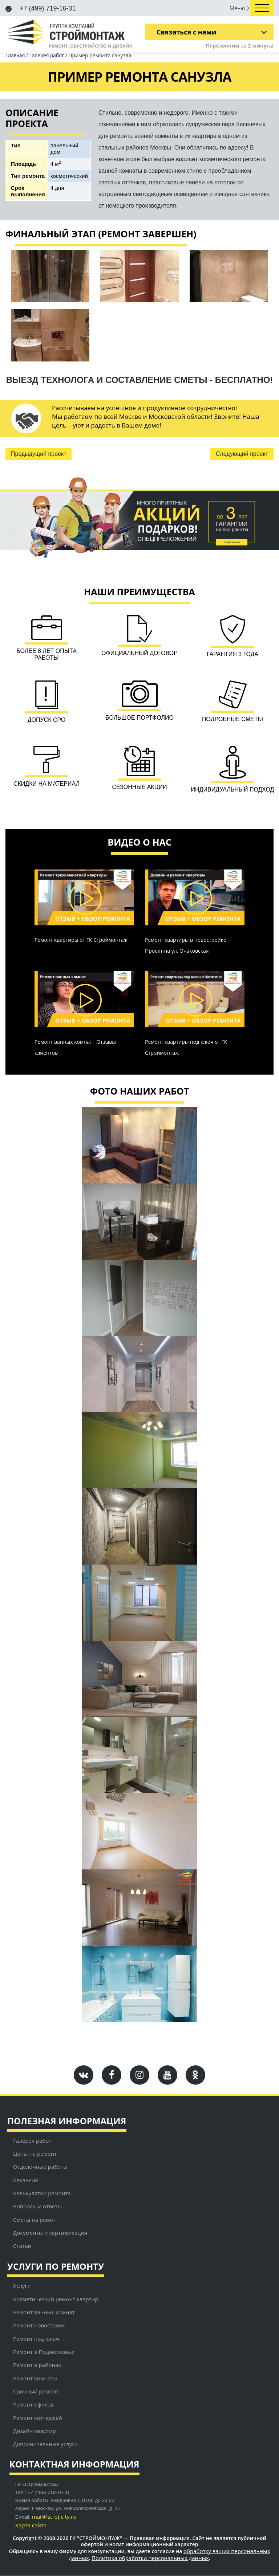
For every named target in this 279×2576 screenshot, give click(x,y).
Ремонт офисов (33, 2404)
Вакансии (26, 2180)
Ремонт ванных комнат (44, 2312)
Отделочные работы (40, 2167)
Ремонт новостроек (39, 2325)
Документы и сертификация (50, 2233)
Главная (15, 55)
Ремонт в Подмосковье (43, 2352)
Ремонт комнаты (35, 2378)
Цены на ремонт (35, 2154)
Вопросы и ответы (37, 2206)
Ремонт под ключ (36, 2339)
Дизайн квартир (34, 2431)
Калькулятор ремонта (42, 2193)
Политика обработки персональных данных (150, 2558)
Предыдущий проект (38, 454)
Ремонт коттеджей (37, 2417)
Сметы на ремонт (36, 2220)
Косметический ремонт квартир (55, 2299)
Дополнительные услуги (45, 2444)
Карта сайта (30, 2525)
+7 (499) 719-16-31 (40, 8)
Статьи (22, 2246)
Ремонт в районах (37, 2365)
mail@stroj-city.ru (54, 2516)
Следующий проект (242, 454)
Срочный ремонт (35, 2391)
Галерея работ (46, 55)
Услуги (22, 2286)
